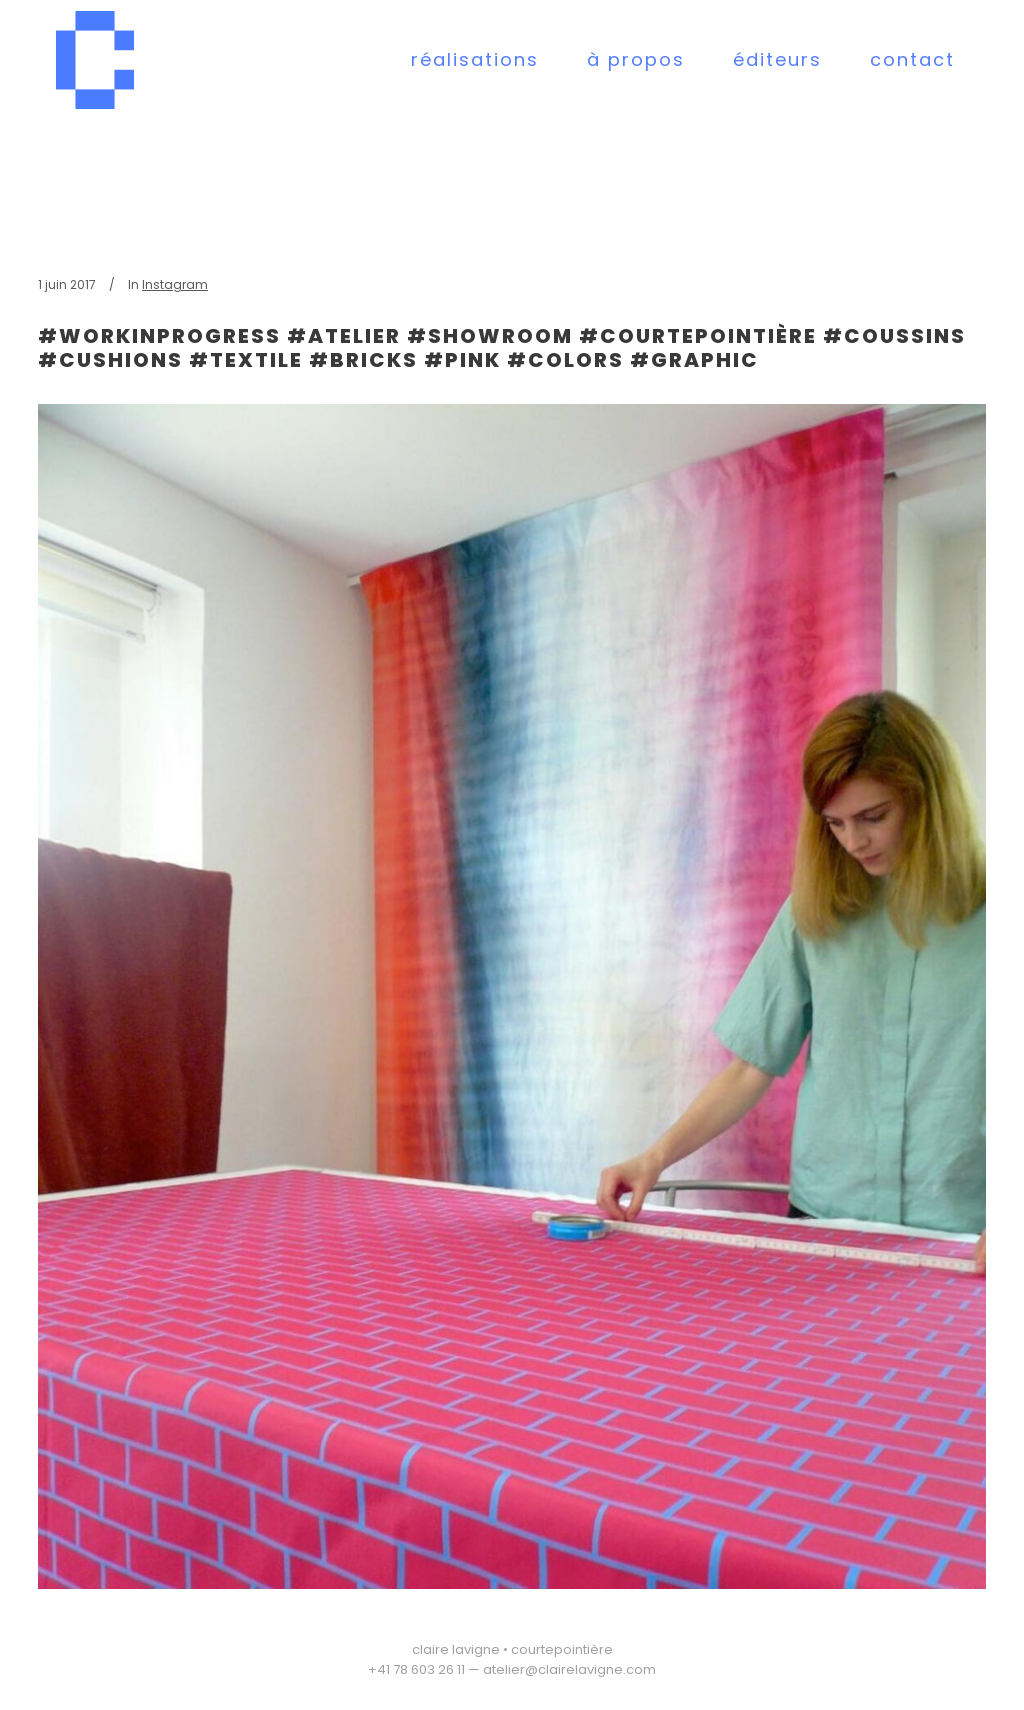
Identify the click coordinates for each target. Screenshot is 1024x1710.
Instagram (175, 284)
